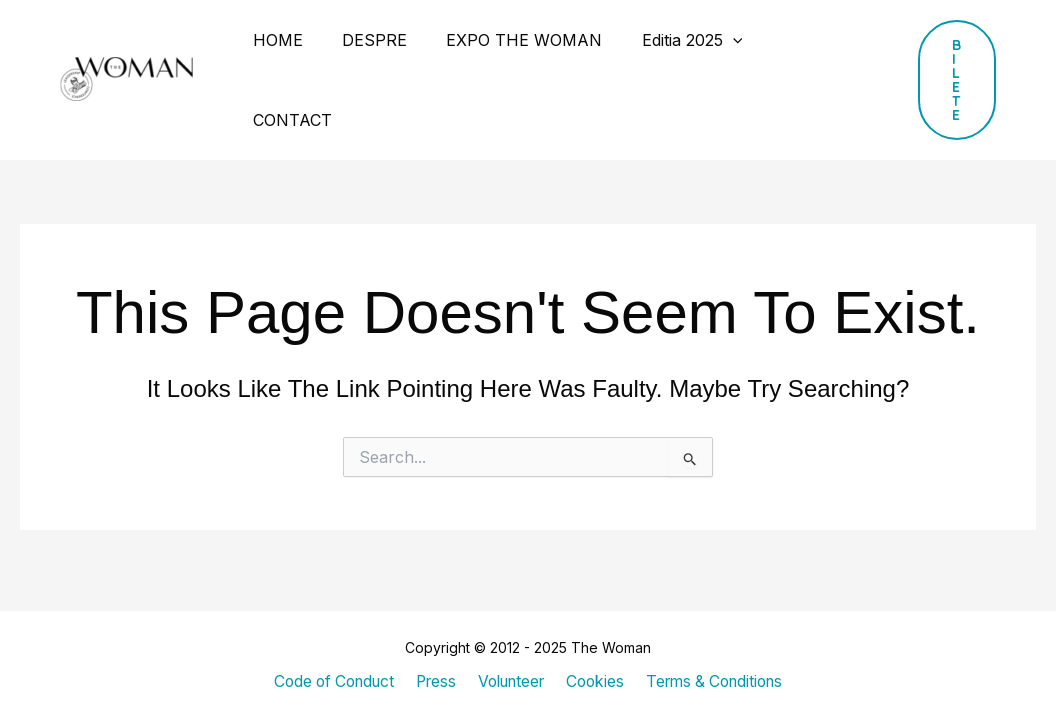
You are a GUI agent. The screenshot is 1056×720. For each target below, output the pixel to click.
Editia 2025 (666, 40)
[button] (940, 40)
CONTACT (788, 40)
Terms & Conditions (713, 682)
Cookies (594, 682)
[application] (707, 40)
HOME (274, 40)
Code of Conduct (334, 682)
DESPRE (363, 40)
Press (436, 682)
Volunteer (511, 682)
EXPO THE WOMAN (506, 40)
